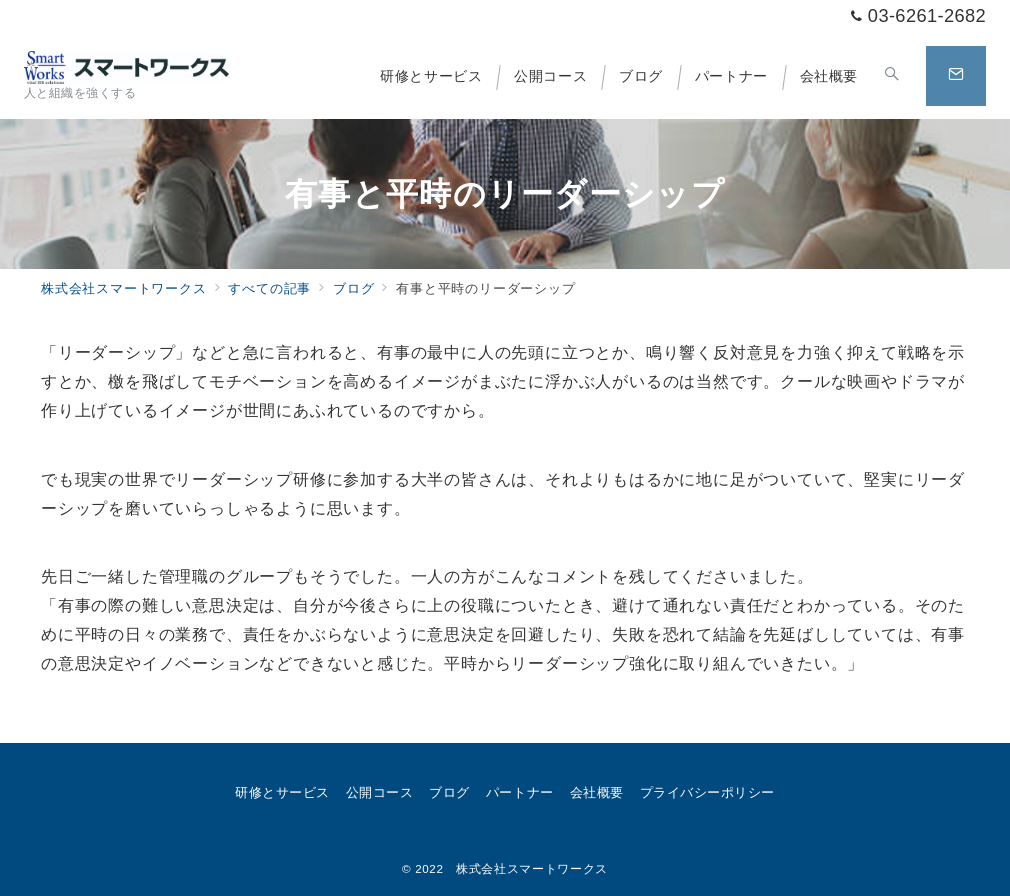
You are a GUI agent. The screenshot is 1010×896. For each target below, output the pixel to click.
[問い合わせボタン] (956, 76)
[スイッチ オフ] (892, 76)
